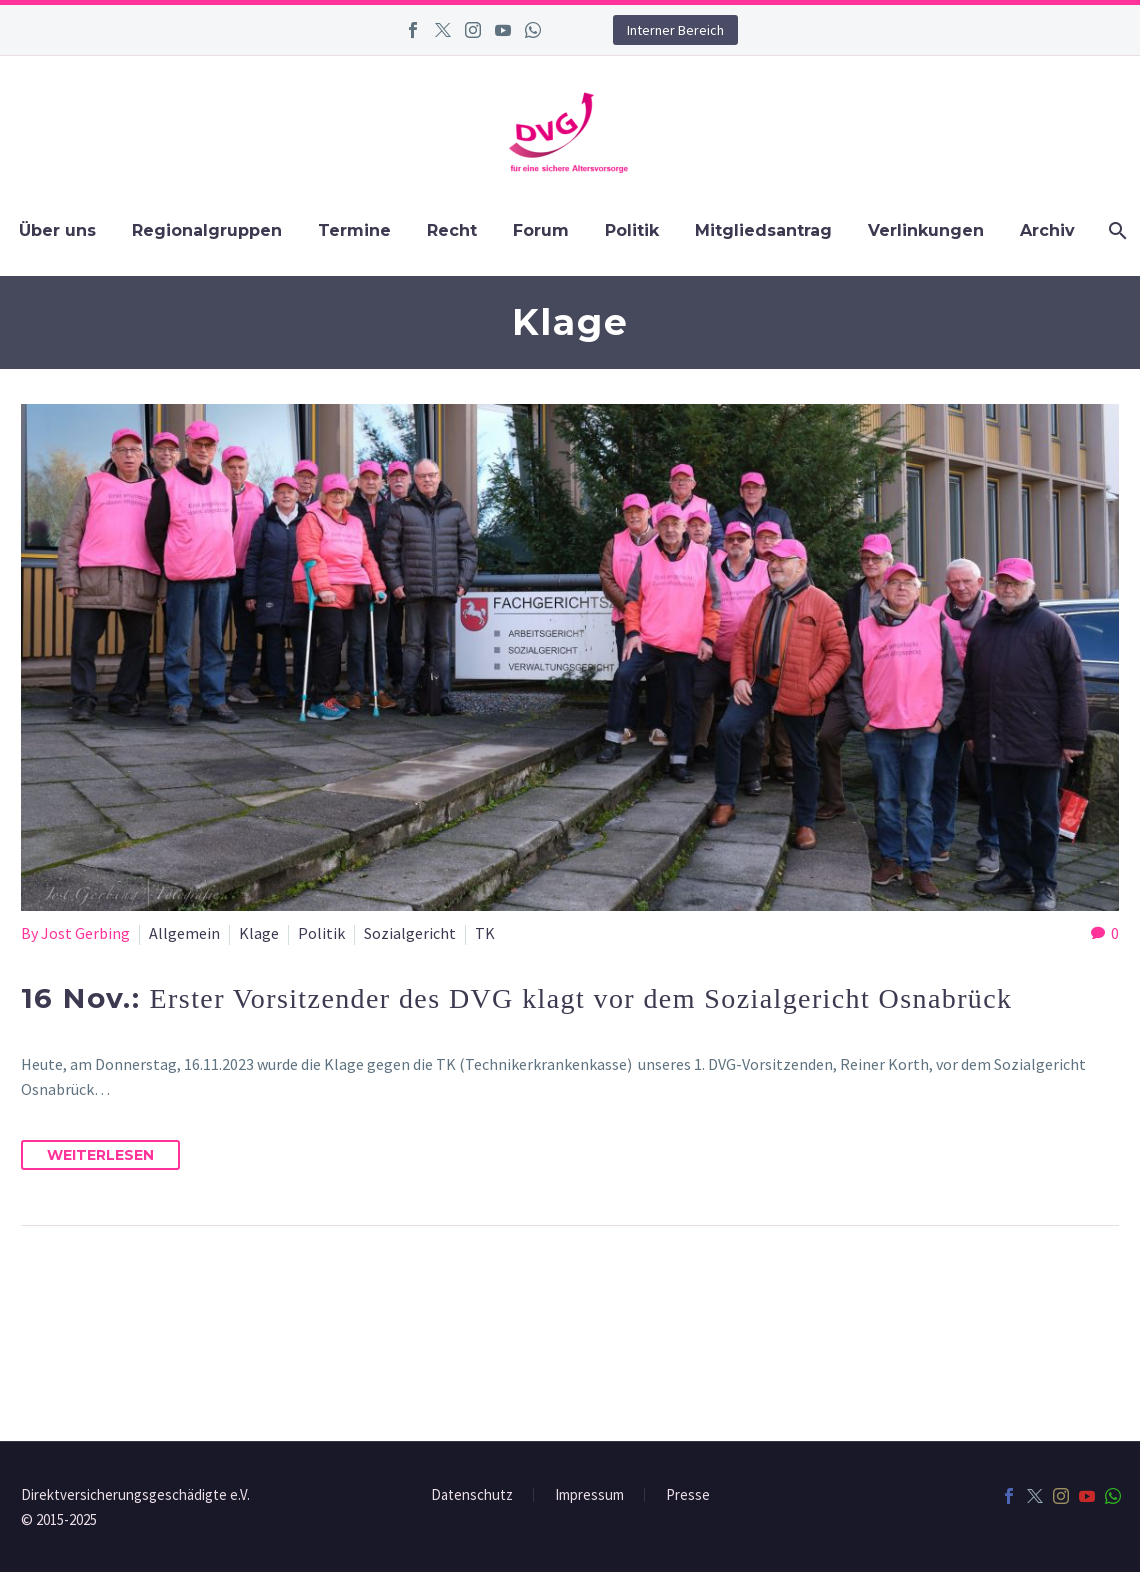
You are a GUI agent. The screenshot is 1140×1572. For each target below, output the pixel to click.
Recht (452, 230)
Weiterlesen (100, 1155)
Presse (688, 1495)
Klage (259, 933)
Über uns (57, 230)
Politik (632, 230)
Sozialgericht (410, 933)
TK (485, 933)
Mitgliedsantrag (763, 230)
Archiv (1047, 230)
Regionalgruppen (207, 230)
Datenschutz (472, 1495)
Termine (354, 230)
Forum (541, 230)
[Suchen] (1115, 230)
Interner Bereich (675, 30)
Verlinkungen (926, 230)
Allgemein (184, 933)
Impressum (589, 1495)
